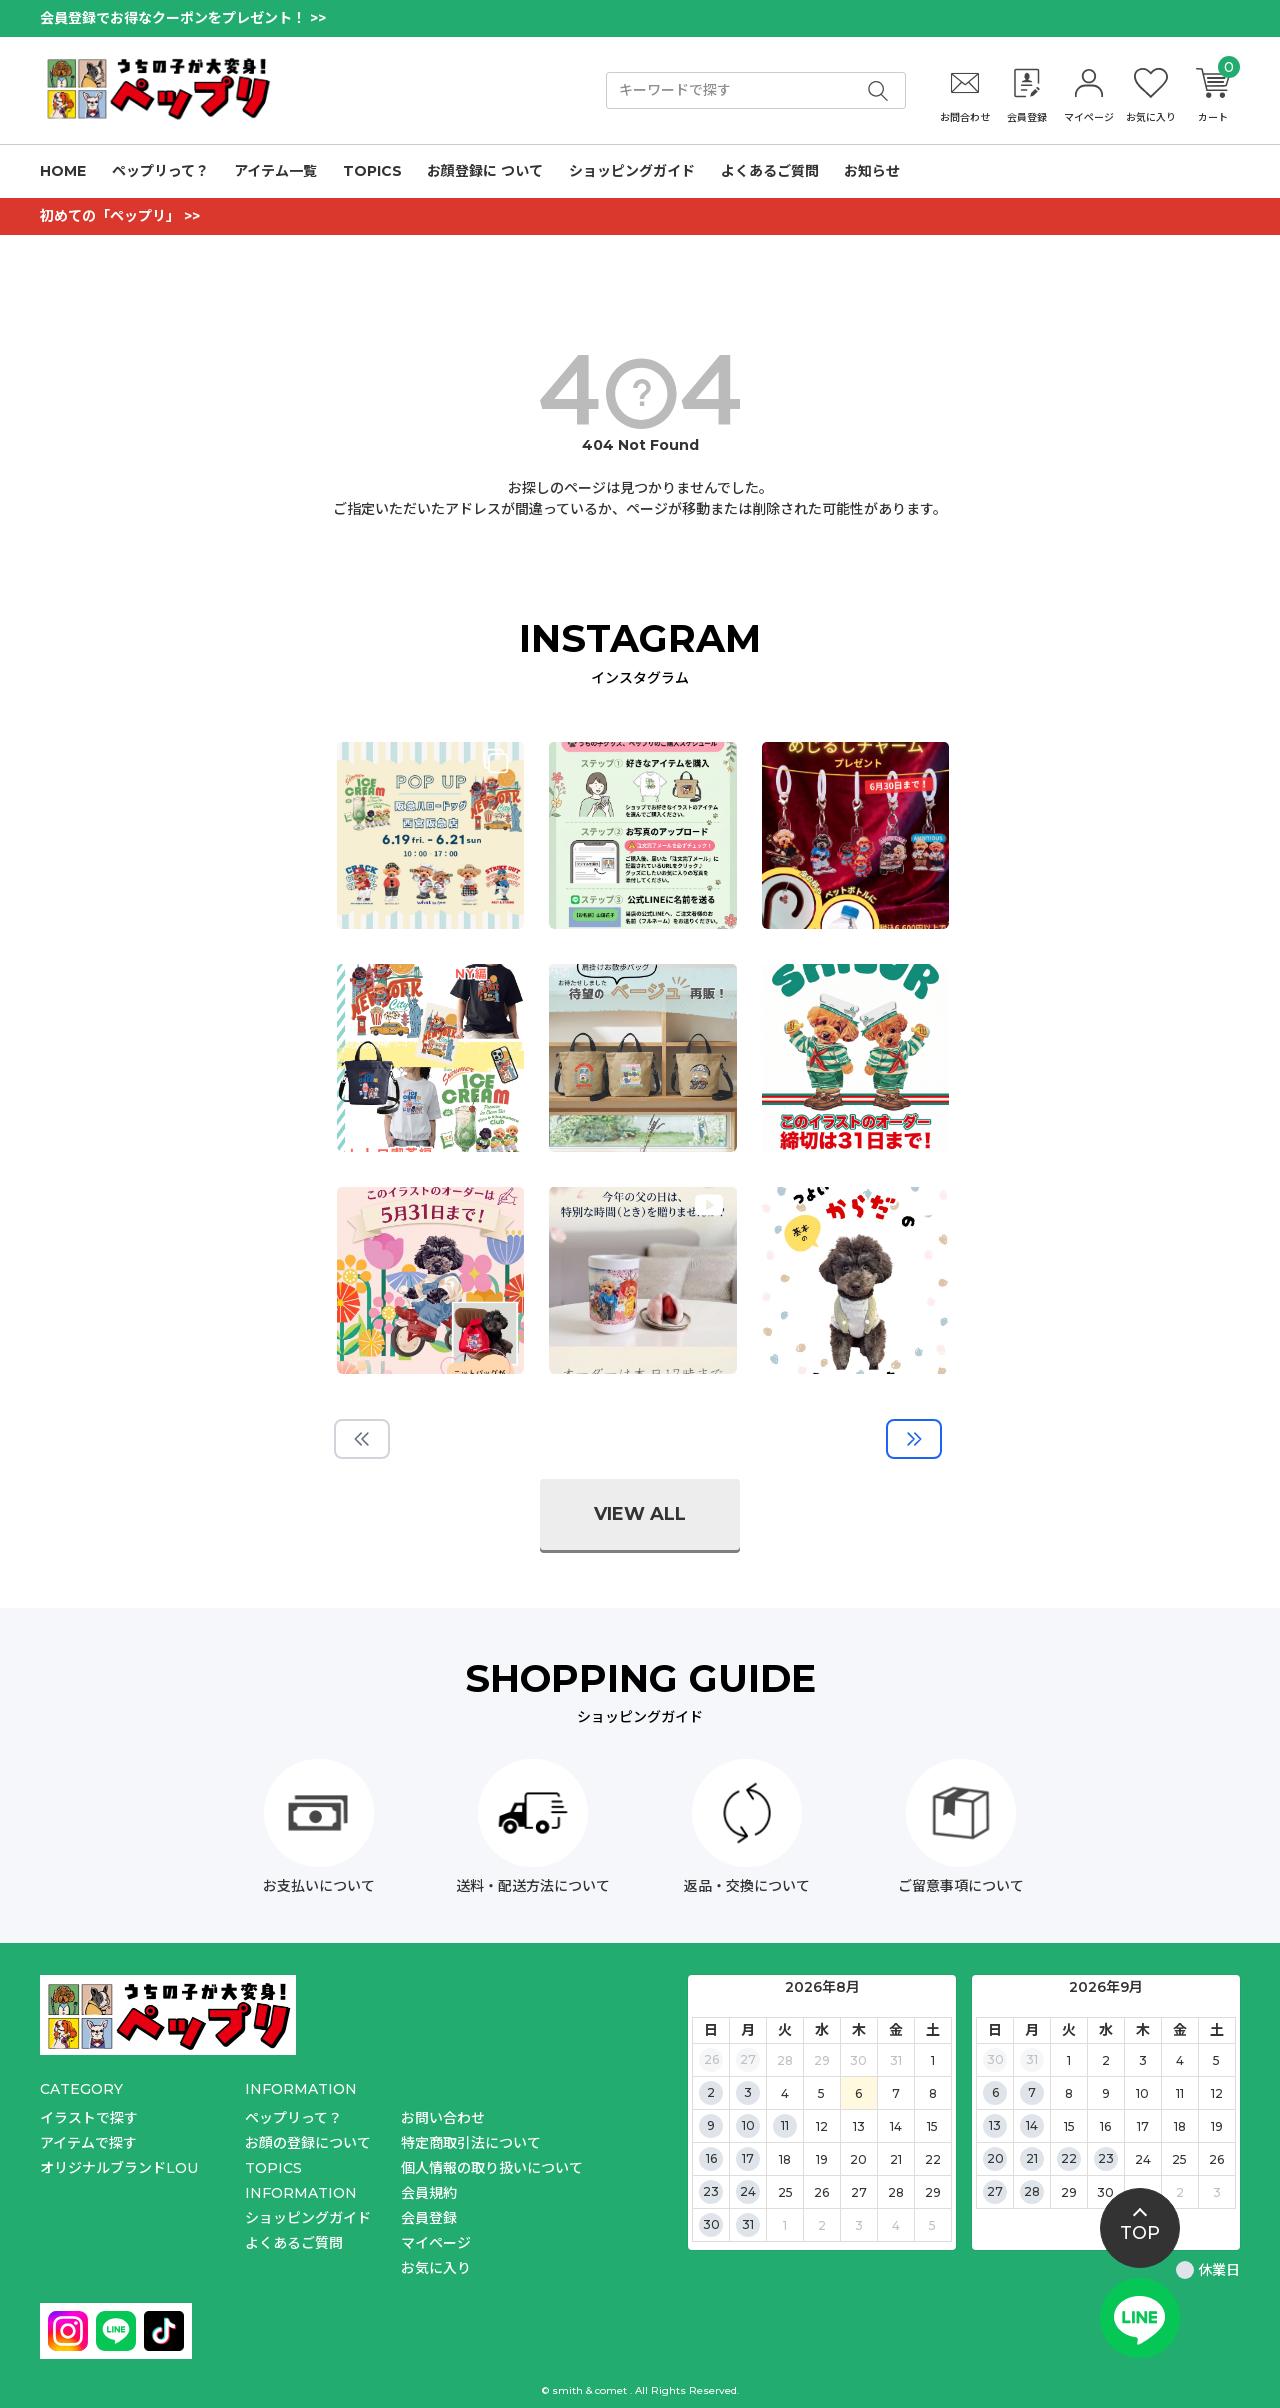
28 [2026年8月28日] (896, 2192)
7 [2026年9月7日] (1032, 2092)
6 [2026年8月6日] (858, 2093)
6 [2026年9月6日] (995, 2092)
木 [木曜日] (859, 2030)
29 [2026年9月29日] (1069, 2192)
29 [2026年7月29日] (822, 2060)
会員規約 (429, 2193)
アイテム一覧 (275, 171)
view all (640, 1514)
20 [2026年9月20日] (995, 2158)
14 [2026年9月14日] (1032, 2125)
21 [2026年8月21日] (896, 2159)
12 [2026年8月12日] (822, 2126)
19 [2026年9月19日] (1217, 2126)
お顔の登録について (308, 2143)
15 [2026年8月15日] (932, 2126)
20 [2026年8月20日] (858, 2159)
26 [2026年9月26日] (1216, 2159)
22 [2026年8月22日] (933, 2159)
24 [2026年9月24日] (1143, 2159)
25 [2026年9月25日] (1179, 2159)
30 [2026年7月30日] (858, 2060)
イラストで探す (89, 2118)
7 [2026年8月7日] (896, 2093)
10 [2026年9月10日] (1142, 2093)
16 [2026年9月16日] (1105, 2126)
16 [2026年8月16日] (711, 2158)
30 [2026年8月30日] (711, 2224)
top (1140, 2233)
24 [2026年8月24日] (748, 2191)
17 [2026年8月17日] (748, 2158)
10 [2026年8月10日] (748, 2125)
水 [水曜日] (822, 2030)
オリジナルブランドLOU (119, 2168)
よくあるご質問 (770, 171)
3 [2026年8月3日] (748, 2092)
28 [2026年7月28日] (785, 2060)
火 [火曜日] (785, 2030)
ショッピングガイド (632, 171)
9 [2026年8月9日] (711, 2125)
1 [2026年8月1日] (933, 2060)
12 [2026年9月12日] (1217, 2093)
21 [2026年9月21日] (1032, 2158)
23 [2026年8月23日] (711, 2191)
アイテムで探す (88, 2143)
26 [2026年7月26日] (711, 2059)
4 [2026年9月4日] (896, 2225)
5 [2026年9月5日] (932, 2225)
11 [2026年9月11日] (1180, 2093)
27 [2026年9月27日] (995, 2191)
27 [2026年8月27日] (859, 2192)
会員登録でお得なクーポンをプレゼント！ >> (183, 18)
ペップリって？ (160, 171)
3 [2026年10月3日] (1217, 2192)
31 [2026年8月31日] (748, 2224)
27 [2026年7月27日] (748, 2059)
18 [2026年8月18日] (785, 2159)
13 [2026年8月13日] (859, 2126)
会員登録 (429, 2218)
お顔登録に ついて (485, 171)
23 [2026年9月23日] (1106, 2158)
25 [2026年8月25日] (785, 2192)
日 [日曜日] (711, 2030)
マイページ (436, 2243)
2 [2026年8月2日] (711, 2092)
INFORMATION (301, 2193)
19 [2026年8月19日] (822, 2159)
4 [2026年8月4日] (785, 2093)
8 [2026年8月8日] (933, 2093)
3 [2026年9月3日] (859, 2225)
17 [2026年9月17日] (1143, 2126)
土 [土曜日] (933, 2030)
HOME (63, 171)
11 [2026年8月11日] (785, 2125)
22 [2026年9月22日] (1069, 2158)
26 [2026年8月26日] (821, 2192)
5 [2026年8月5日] (821, 2093)
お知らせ (872, 171)
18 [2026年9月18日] (1180, 2126)
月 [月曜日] (748, 2030)
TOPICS (372, 171)
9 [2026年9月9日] (1106, 2093)
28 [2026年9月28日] (1032, 2191)
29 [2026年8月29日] (933, 2192)
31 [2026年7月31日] (896, 2060)
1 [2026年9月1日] (785, 2225)
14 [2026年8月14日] (896, 2126)
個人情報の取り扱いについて (492, 2168)
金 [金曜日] (896, 2030)
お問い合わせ (443, 2118)
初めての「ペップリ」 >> (120, 216)
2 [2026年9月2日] (822, 2225)
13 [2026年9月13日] (995, 2125)
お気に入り (436, 2268)
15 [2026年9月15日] (1069, 2126)
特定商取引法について (471, 2143)
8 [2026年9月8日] (1069, 2093)
